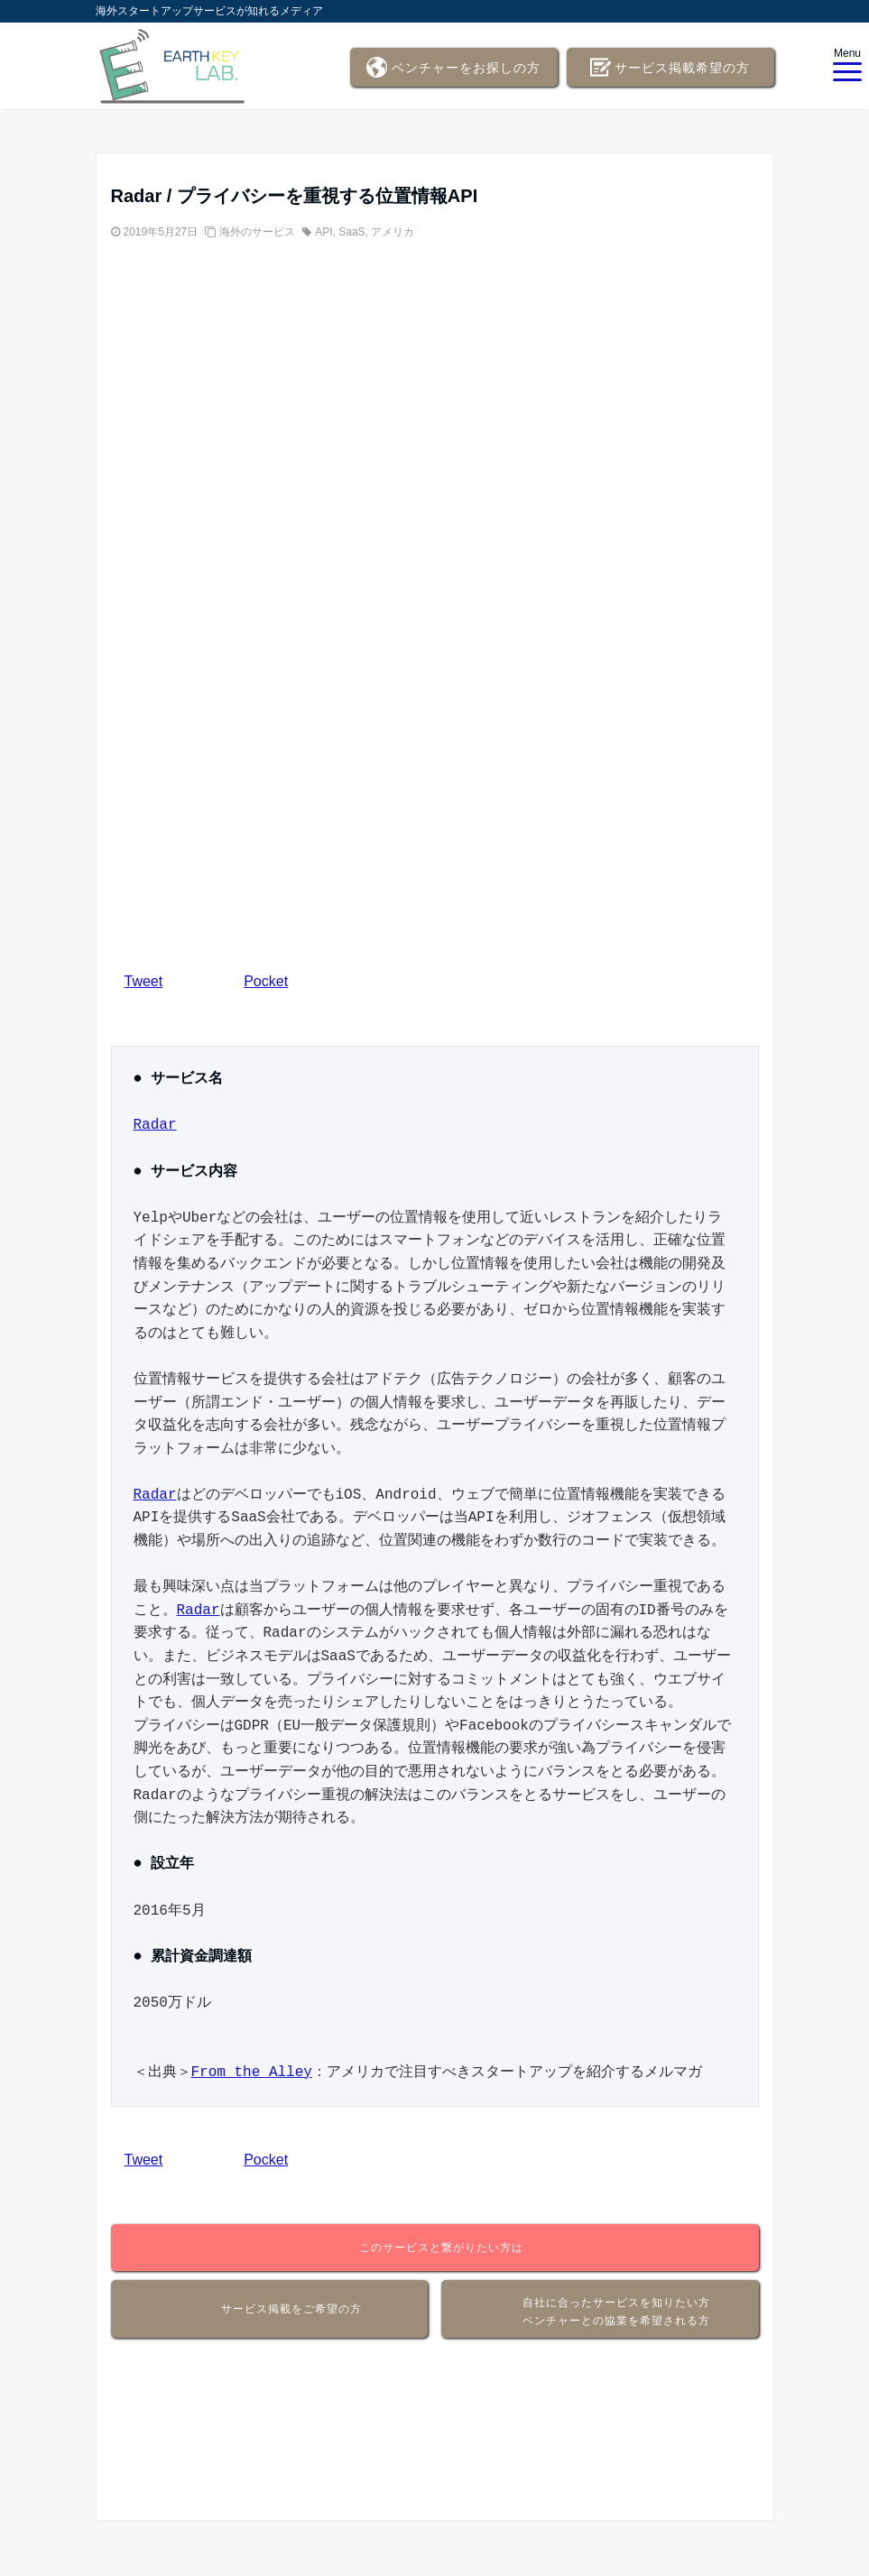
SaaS (351, 232)
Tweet (144, 981)
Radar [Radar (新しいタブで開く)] (155, 1125)
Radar (155, 1495)
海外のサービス (257, 232)
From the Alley (251, 2072)
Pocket (266, 981)
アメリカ (392, 232)
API (323, 232)
